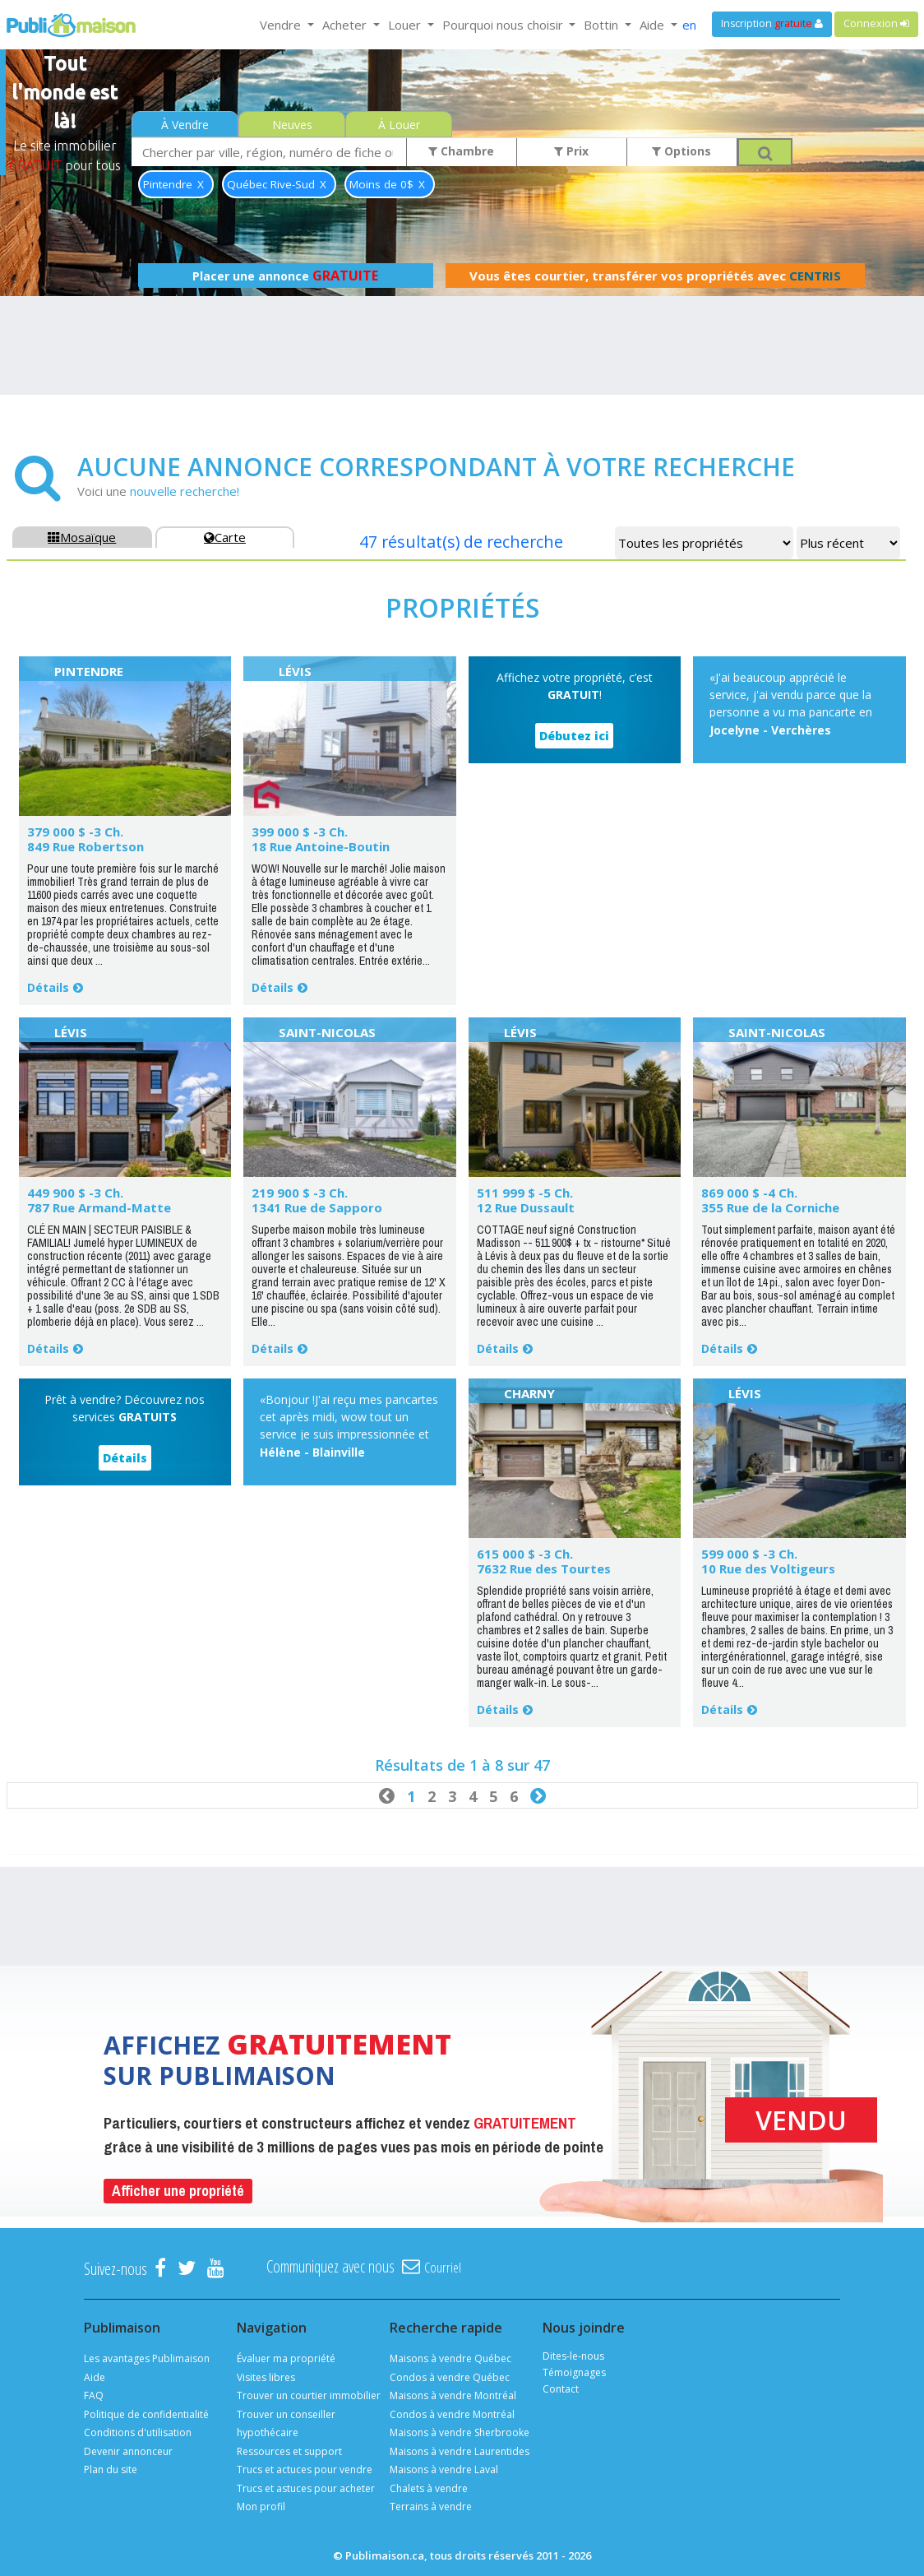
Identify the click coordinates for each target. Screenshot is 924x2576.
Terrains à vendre (431, 2506)
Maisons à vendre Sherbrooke (459, 2432)
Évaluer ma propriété (286, 2358)
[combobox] (269, 151)
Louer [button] (406, 24)
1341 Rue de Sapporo (317, 1207)
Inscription (772, 23)
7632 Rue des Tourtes (544, 1568)
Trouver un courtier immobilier (309, 2395)
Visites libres (266, 2377)
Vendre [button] (282, 24)
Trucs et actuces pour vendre (304, 2469)
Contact (561, 2389)
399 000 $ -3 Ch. (300, 831)
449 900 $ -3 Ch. (75, 1192)
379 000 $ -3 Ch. (75, 831)
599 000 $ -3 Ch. (749, 1553)
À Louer (399, 124)
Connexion (876, 23)
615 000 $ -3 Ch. (525, 1553)
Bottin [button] (602, 24)
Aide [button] (654, 24)
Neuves (292, 124)
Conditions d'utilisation (138, 2432)
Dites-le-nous (573, 2356)
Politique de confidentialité (146, 2414)
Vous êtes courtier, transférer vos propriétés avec (655, 275)
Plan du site (110, 2469)
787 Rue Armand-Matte (99, 1207)
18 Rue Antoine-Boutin (321, 846)
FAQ (94, 2395)
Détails (48, 987)
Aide (94, 2377)
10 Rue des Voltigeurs (768, 1568)
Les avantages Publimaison (147, 2358)
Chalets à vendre (429, 2488)
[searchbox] (269, 151)
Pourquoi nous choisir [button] (504, 24)
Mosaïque (82, 537)
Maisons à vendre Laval (444, 2469)
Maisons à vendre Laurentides (459, 2451)
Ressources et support (289, 2451)
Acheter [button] (346, 24)
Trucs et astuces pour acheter (306, 2488)
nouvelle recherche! (184, 491)
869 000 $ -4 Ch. (749, 1192)
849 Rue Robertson (85, 846)
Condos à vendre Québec (450, 2377)
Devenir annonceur (128, 2451)
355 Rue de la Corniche (770, 1207)
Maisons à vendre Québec (450, 2358)
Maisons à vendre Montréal (453, 2395)
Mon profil (261, 2506)
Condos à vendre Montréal (452, 2414)
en (689, 24)
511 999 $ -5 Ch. (525, 1192)
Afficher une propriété (178, 2190)
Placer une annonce (285, 275)
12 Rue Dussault (526, 1207)
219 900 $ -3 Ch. (300, 1192)
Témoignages (574, 2372)
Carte (225, 537)
